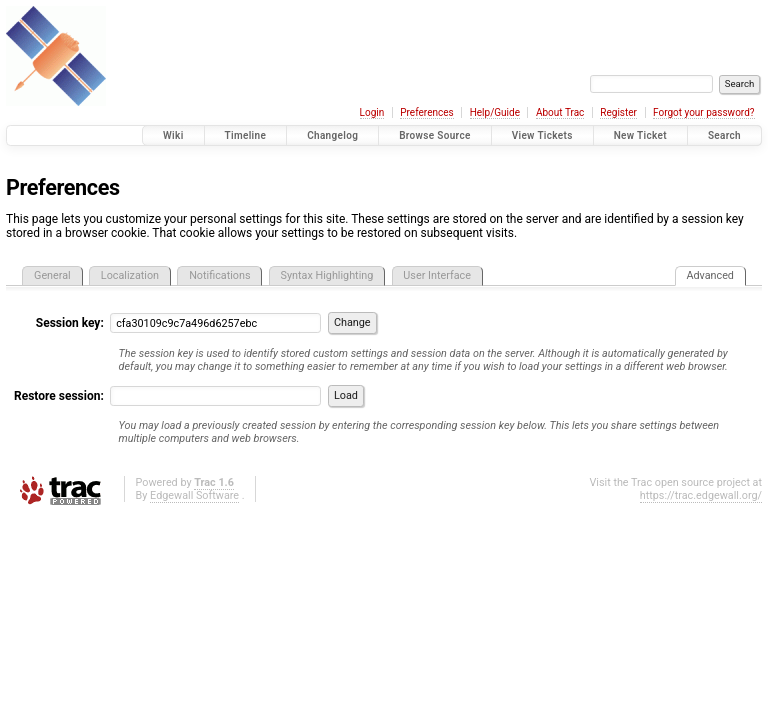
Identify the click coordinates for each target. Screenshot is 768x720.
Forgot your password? (704, 112)
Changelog (332, 135)
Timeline (246, 135)
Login (372, 112)
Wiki (173, 135)
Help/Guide (495, 112)
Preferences (426, 112)
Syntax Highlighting (327, 275)
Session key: (70, 323)
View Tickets (542, 135)
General (52, 275)
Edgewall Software (194, 495)
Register (618, 112)
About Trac (560, 112)
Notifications (219, 275)
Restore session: (59, 396)
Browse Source (435, 135)
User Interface (437, 275)
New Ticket (640, 135)
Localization (130, 275)
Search (724, 135)
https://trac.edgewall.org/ (701, 495)
